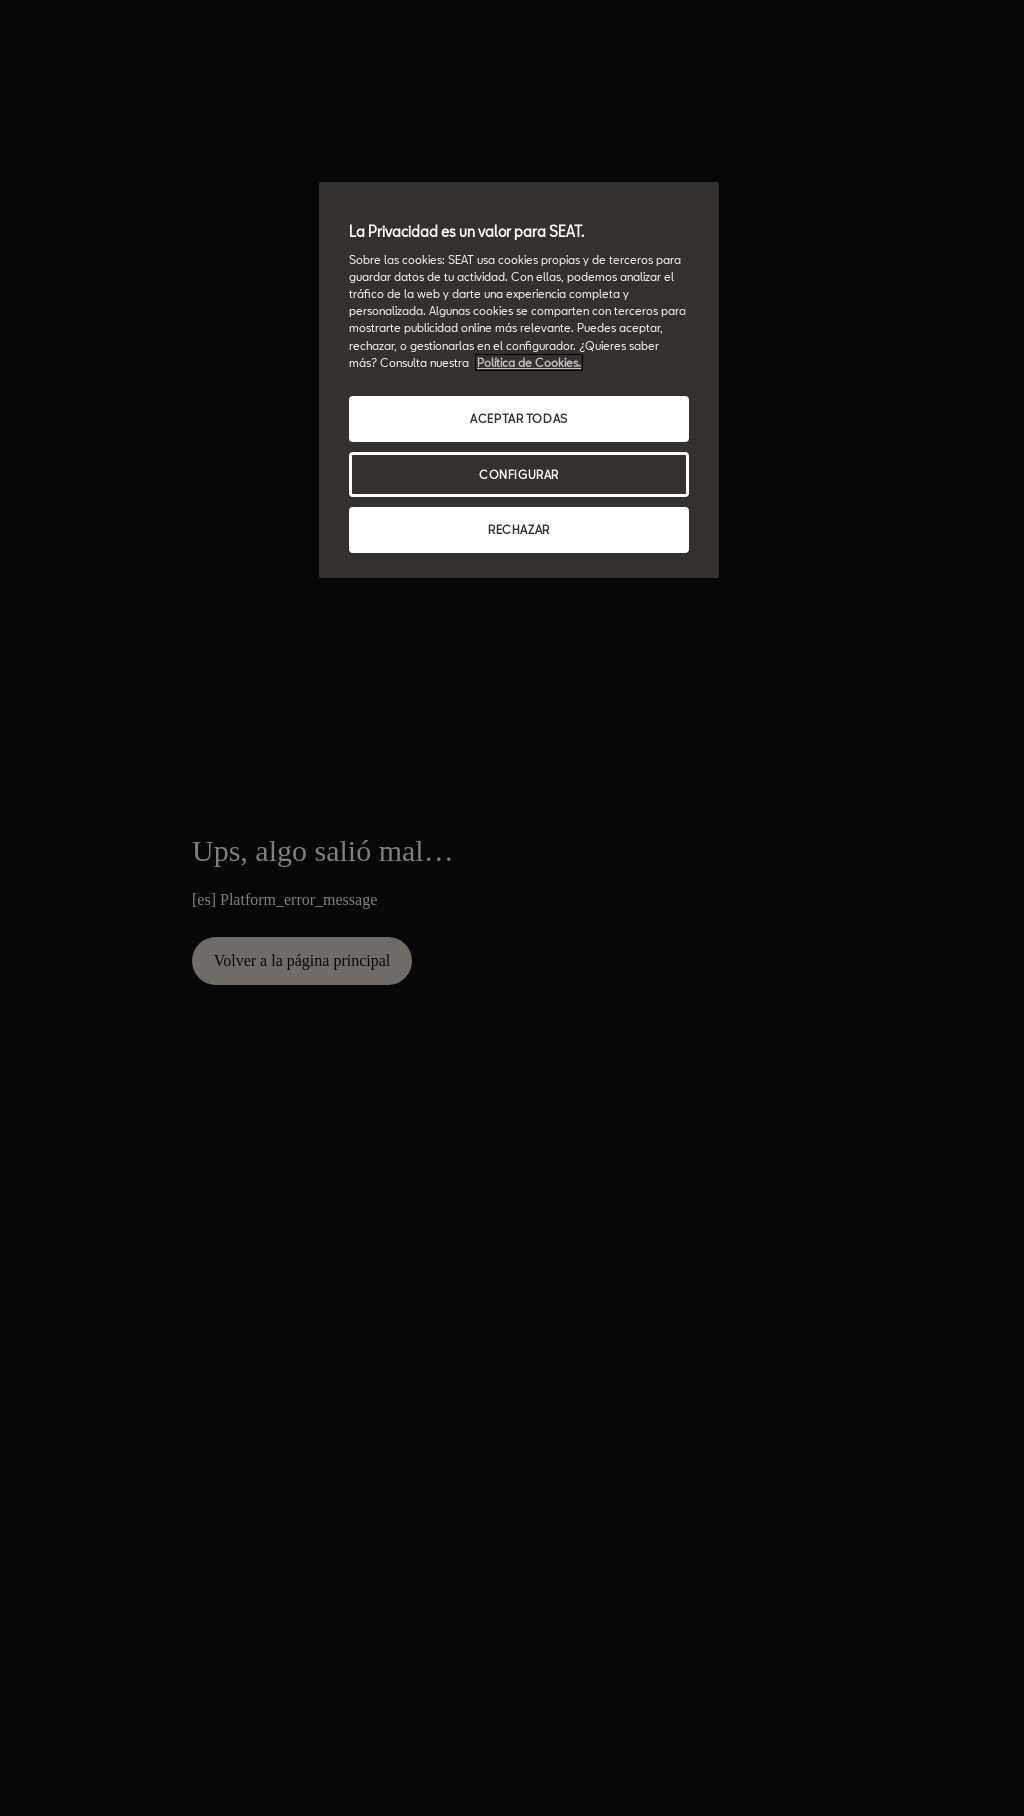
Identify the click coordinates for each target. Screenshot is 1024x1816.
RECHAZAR (519, 529)
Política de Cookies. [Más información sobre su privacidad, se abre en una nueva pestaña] (529, 362)
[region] (519, 380)
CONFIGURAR (519, 474)
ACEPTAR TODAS (518, 418)
